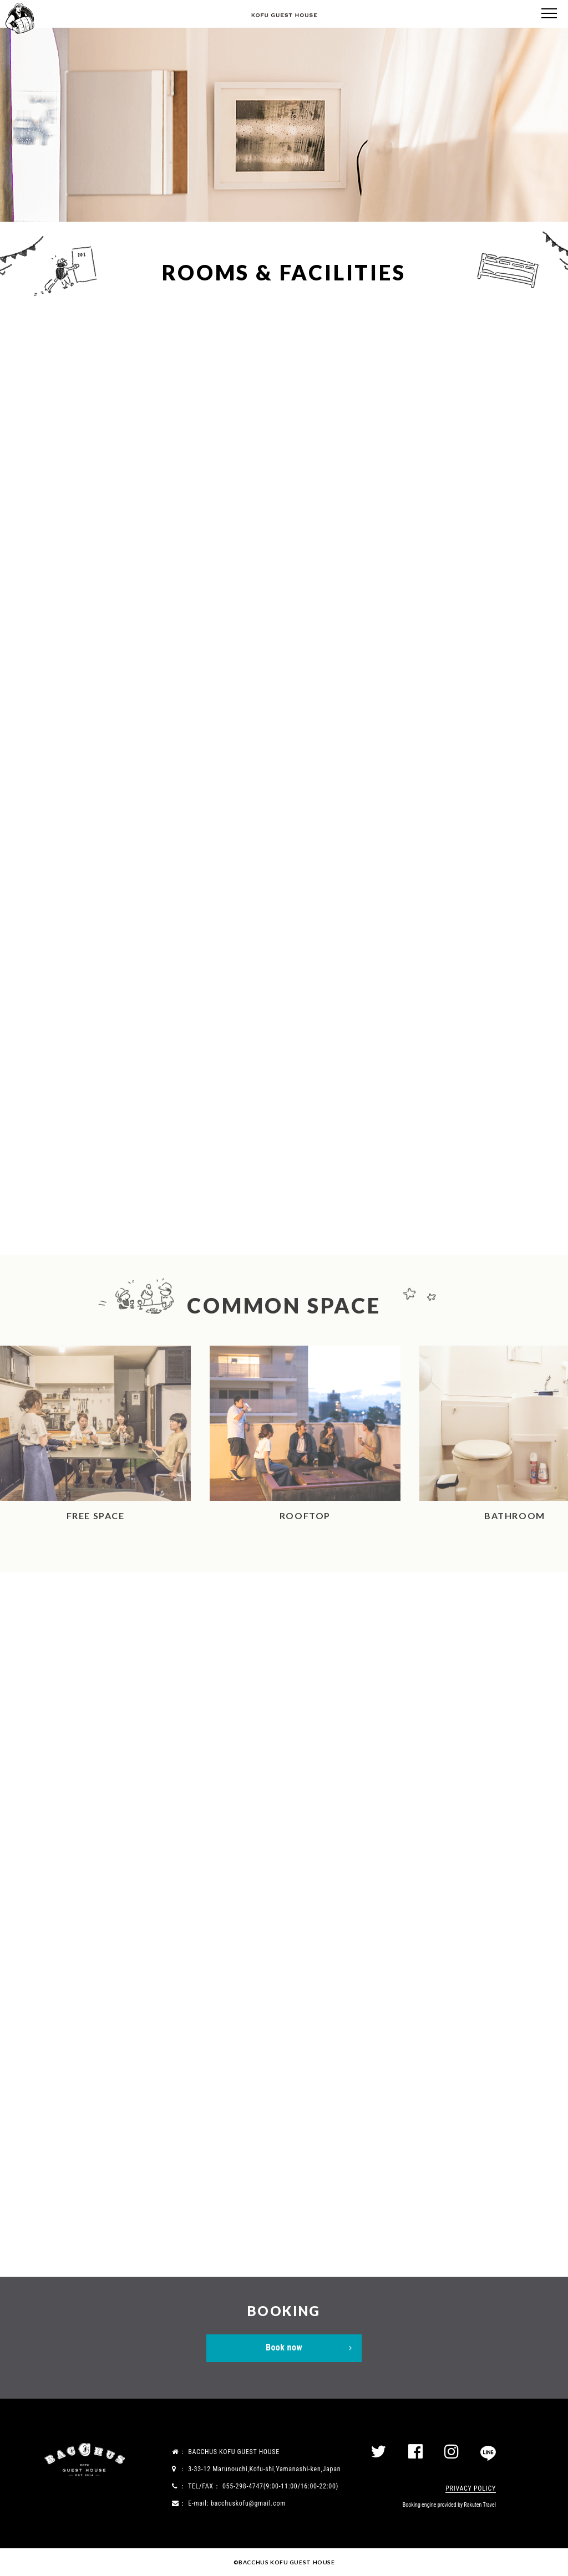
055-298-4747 (242, 2486)
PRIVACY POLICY (470, 2488)
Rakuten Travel (480, 2505)
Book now (284, 2347)
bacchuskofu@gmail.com (248, 2503)
